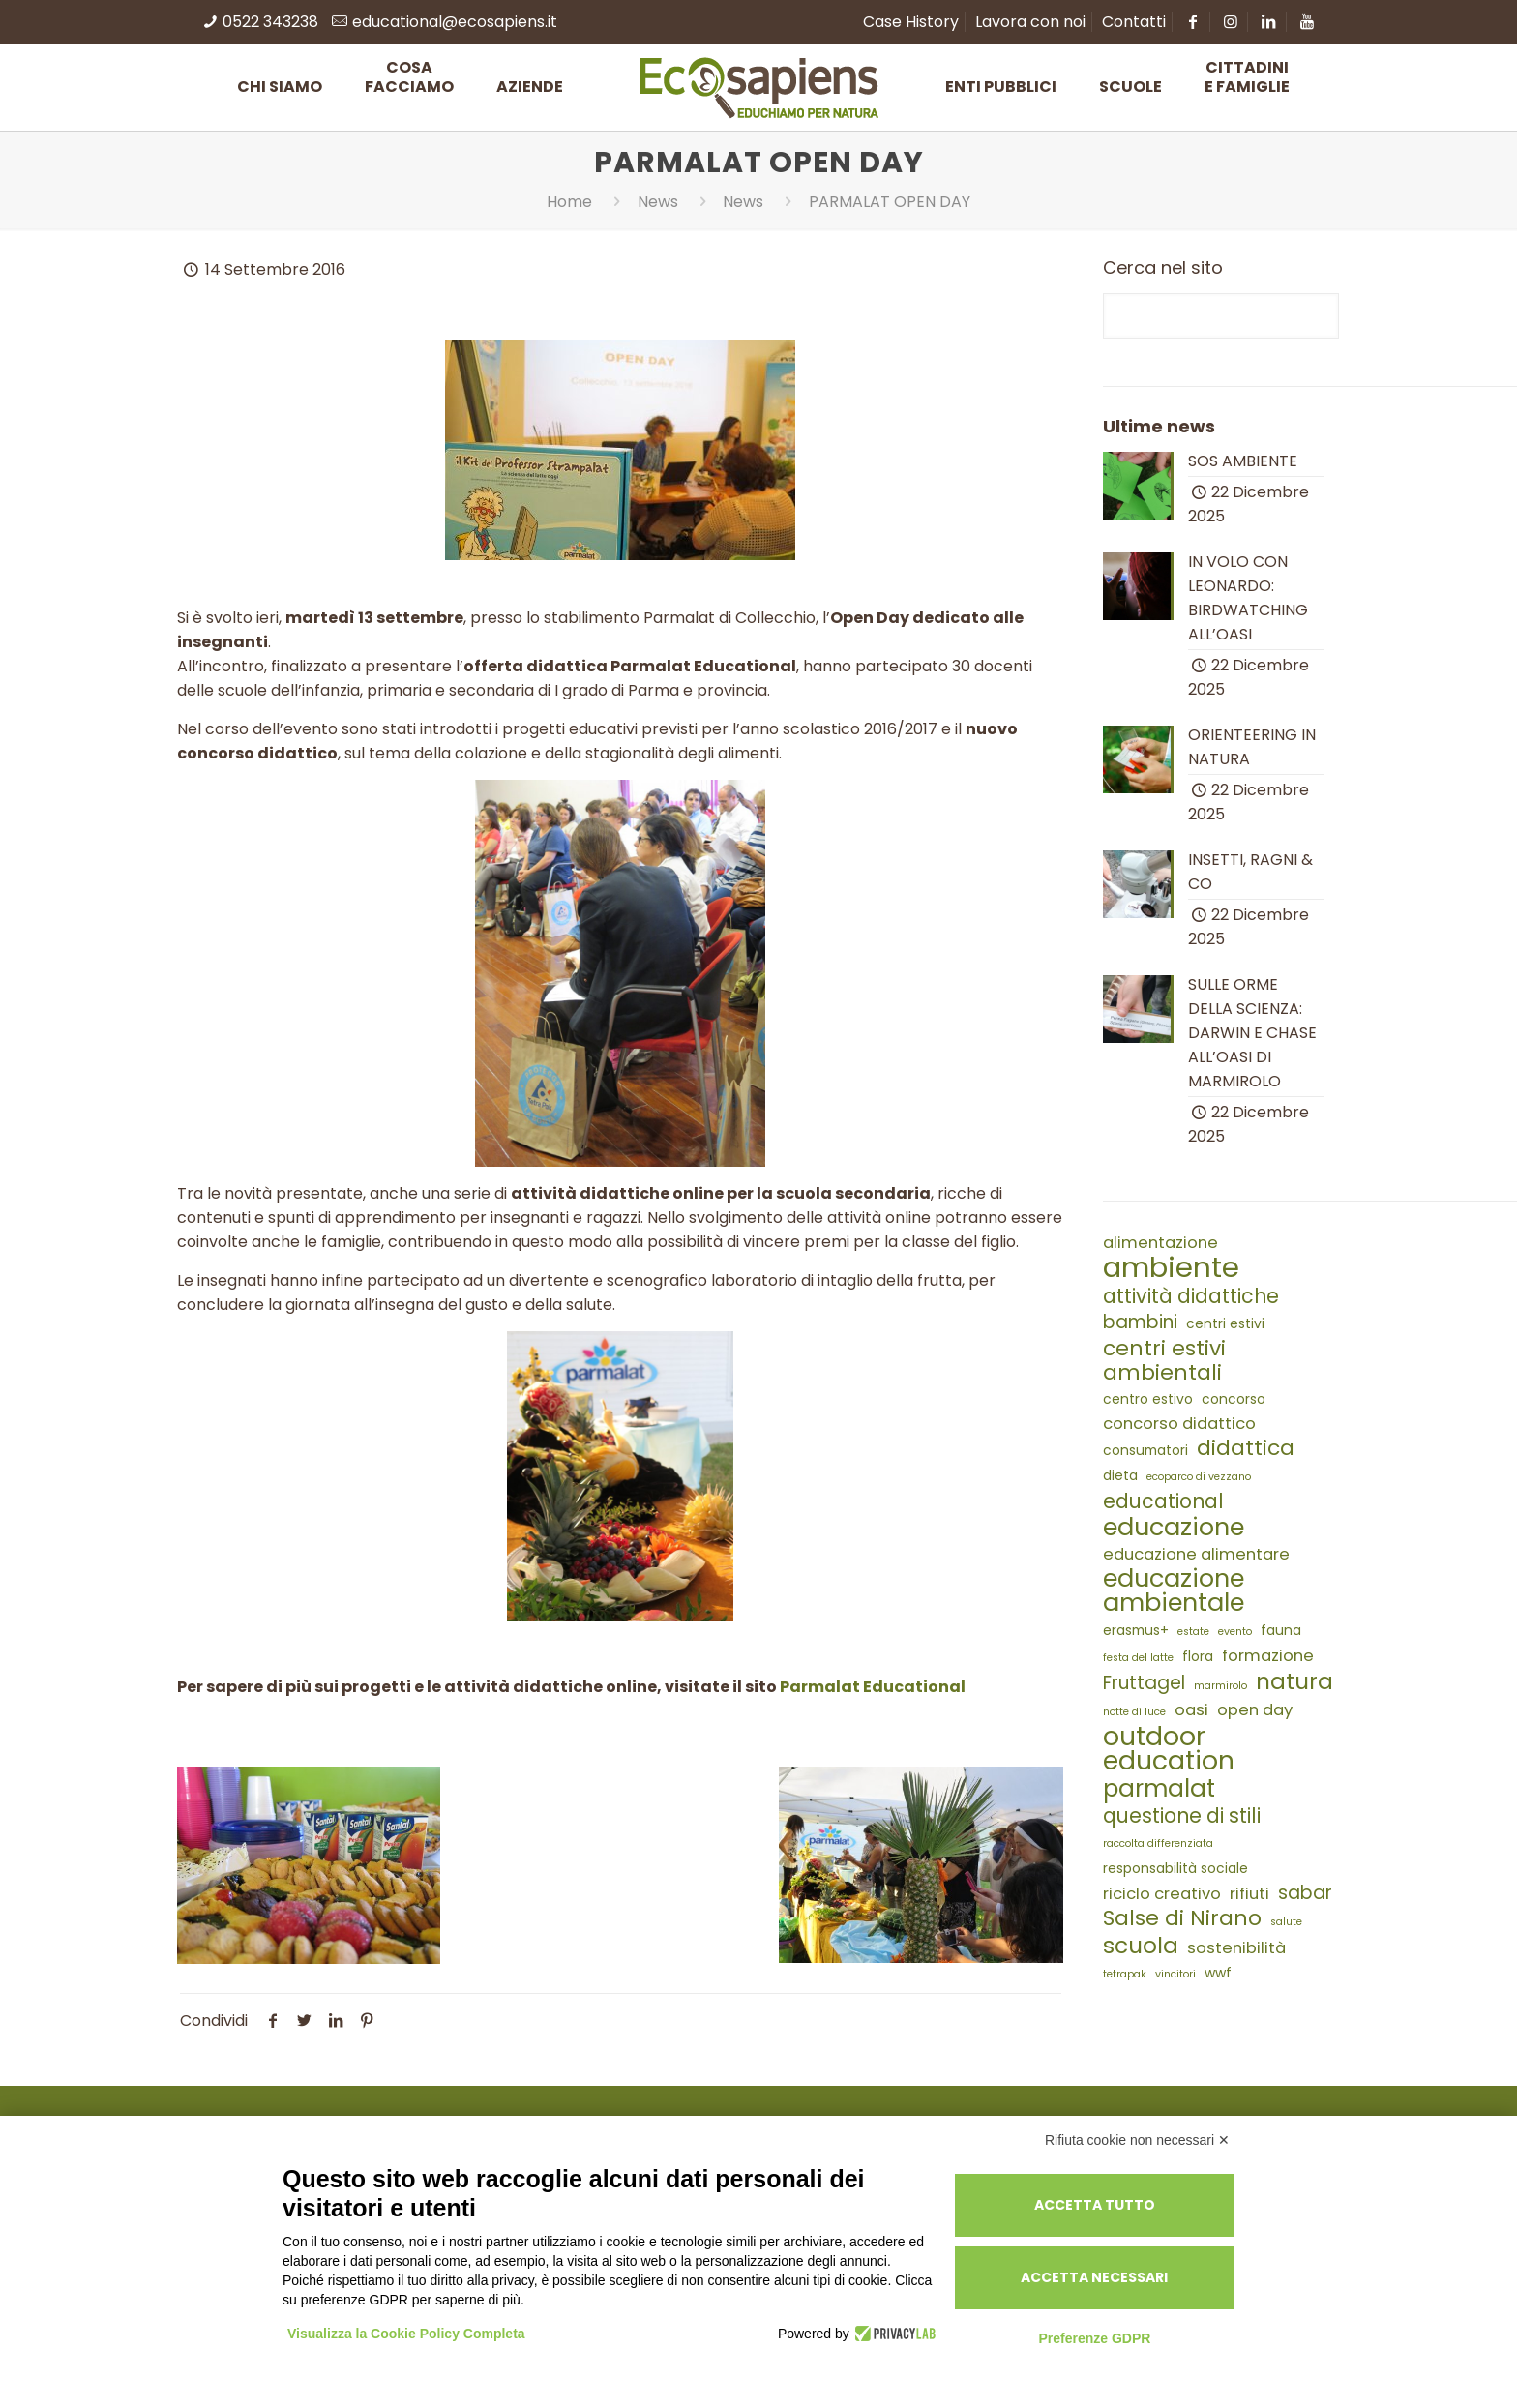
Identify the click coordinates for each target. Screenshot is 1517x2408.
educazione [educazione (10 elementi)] (1173, 1527)
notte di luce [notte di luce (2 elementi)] (1134, 1712)
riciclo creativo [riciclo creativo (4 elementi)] (1162, 1894)
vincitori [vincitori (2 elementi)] (1175, 1974)
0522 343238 (270, 22)
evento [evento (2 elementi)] (1235, 1631)
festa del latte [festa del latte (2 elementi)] (1138, 1657)
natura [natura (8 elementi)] (1294, 1682)
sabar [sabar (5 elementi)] (1305, 1893)
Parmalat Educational (873, 1687)
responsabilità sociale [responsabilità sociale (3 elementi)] (1175, 1868)
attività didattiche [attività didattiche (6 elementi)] (1191, 1296)
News (658, 202)
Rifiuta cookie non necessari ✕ (1137, 2140)
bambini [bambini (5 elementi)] (1140, 1322)
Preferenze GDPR (1094, 2338)
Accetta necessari (1094, 2277)
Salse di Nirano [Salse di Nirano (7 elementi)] (1182, 1918)
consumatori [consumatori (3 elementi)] (1145, 1450)
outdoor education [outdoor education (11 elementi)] (1168, 1748)
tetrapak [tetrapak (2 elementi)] (1124, 1974)
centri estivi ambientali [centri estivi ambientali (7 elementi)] (1164, 1360)
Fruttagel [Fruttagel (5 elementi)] (1144, 1683)
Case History (911, 22)
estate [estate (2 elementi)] (1193, 1631)
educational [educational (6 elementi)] (1163, 1501)
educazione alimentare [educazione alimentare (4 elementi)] (1196, 1554)
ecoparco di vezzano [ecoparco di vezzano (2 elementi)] (1198, 1477)
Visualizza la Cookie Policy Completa (406, 2333)
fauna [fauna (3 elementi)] (1281, 1630)
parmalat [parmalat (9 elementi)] (1159, 1788)
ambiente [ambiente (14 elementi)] (1171, 1267)
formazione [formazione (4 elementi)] (1268, 1656)
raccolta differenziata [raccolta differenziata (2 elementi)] (1158, 1843)
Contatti (1134, 22)
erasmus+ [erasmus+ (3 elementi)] (1136, 1630)
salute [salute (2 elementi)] (1286, 1922)
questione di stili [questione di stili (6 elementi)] (1182, 1815)
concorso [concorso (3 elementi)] (1233, 1399)
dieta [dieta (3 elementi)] (1120, 1475)
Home (569, 202)
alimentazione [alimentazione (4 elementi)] (1160, 1243)
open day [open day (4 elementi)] (1255, 1710)
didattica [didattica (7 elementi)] (1245, 1448)
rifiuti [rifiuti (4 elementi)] (1249, 1894)
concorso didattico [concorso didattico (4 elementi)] (1179, 1423)
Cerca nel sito (1163, 268)
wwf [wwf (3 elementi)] (1218, 1972)
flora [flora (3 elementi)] (1197, 1656)
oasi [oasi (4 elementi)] (1191, 1710)
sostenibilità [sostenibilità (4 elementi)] (1236, 1948)
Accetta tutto (1094, 2205)
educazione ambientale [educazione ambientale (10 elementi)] (1173, 1590)
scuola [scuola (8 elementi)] (1140, 1946)
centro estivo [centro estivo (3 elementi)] (1148, 1399)
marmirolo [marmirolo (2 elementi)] (1220, 1686)
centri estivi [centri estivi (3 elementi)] (1225, 1323)
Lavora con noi (1030, 22)
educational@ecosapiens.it (454, 22)
